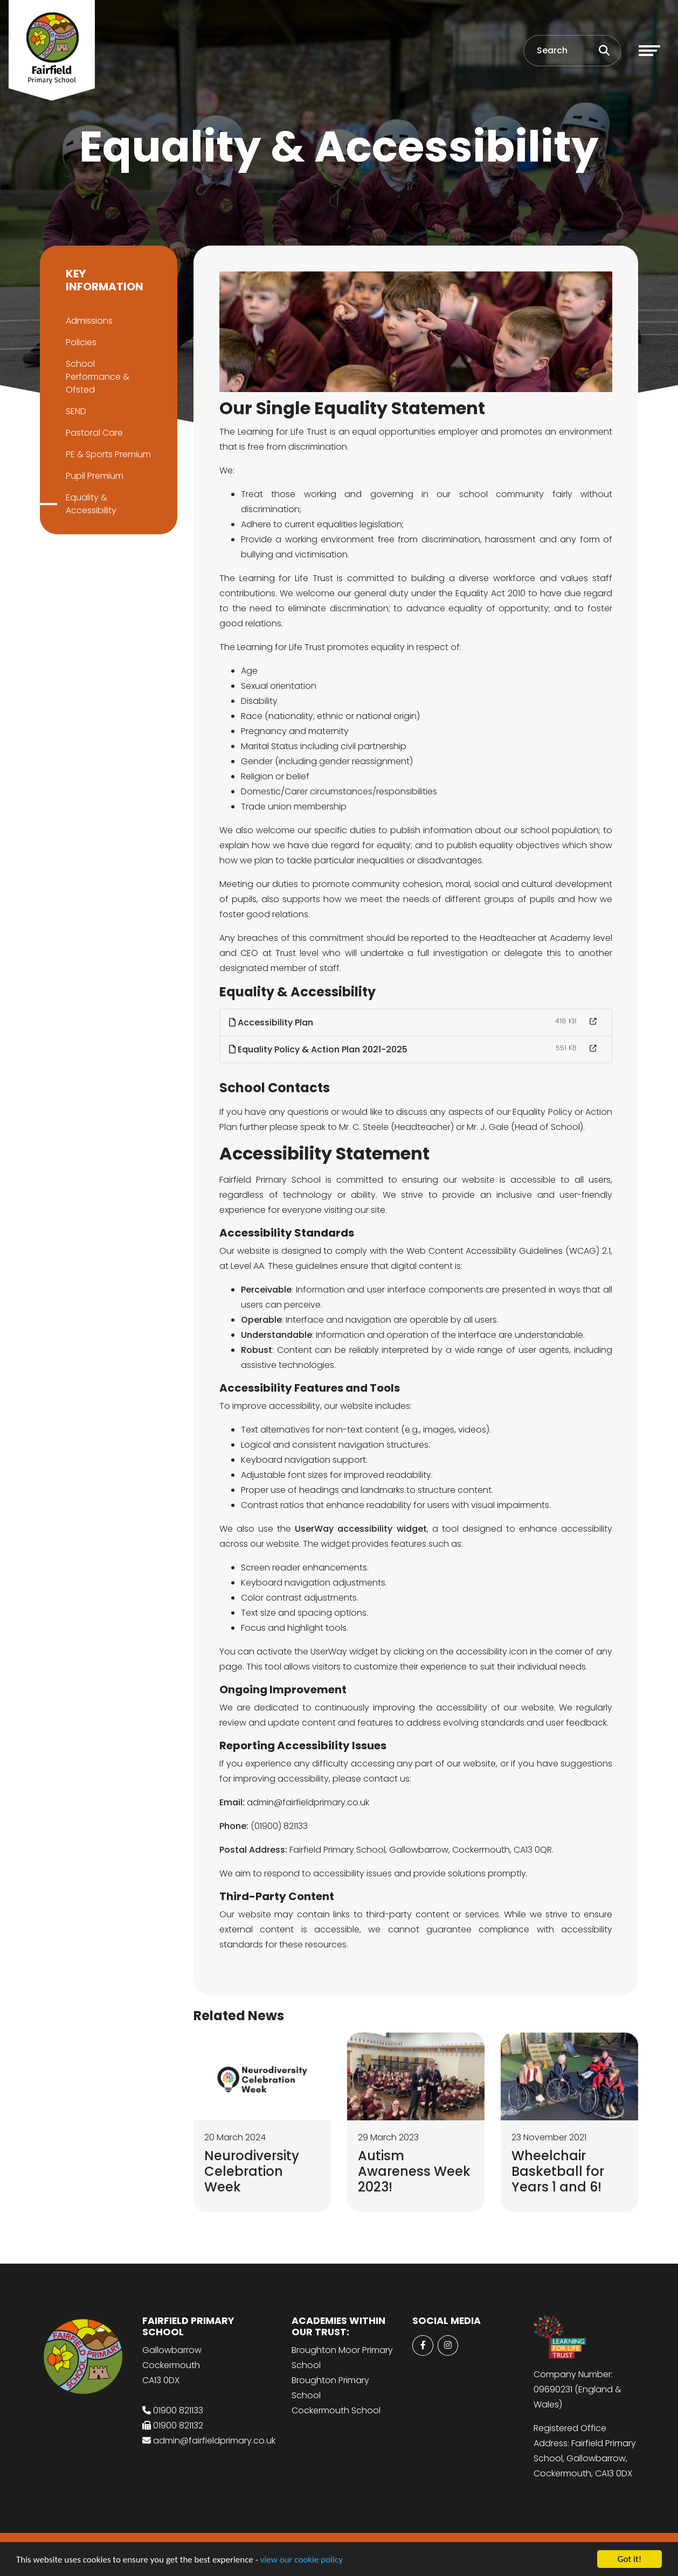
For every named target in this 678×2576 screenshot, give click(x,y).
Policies (80, 342)
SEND (75, 411)
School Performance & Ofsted (96, 377)
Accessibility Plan (272, 1022)
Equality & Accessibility (90, 503)
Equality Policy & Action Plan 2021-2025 (319, 1049)
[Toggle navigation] (649, 51)
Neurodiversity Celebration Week (252, 2171)
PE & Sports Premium (107, 454)
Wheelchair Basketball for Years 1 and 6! (559, 2171)
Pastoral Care (93, 433)
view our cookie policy (301, 2560)
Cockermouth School (336, 2410)
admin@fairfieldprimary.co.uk (214, 2440)
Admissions (88, 321)
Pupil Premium (93, 476)
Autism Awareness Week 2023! (415, 2171)
